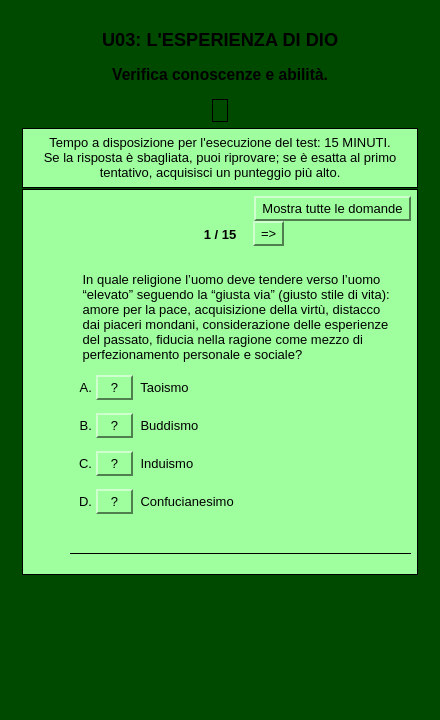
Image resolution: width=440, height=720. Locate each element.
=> (268, 233)
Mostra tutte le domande (332, 208)
